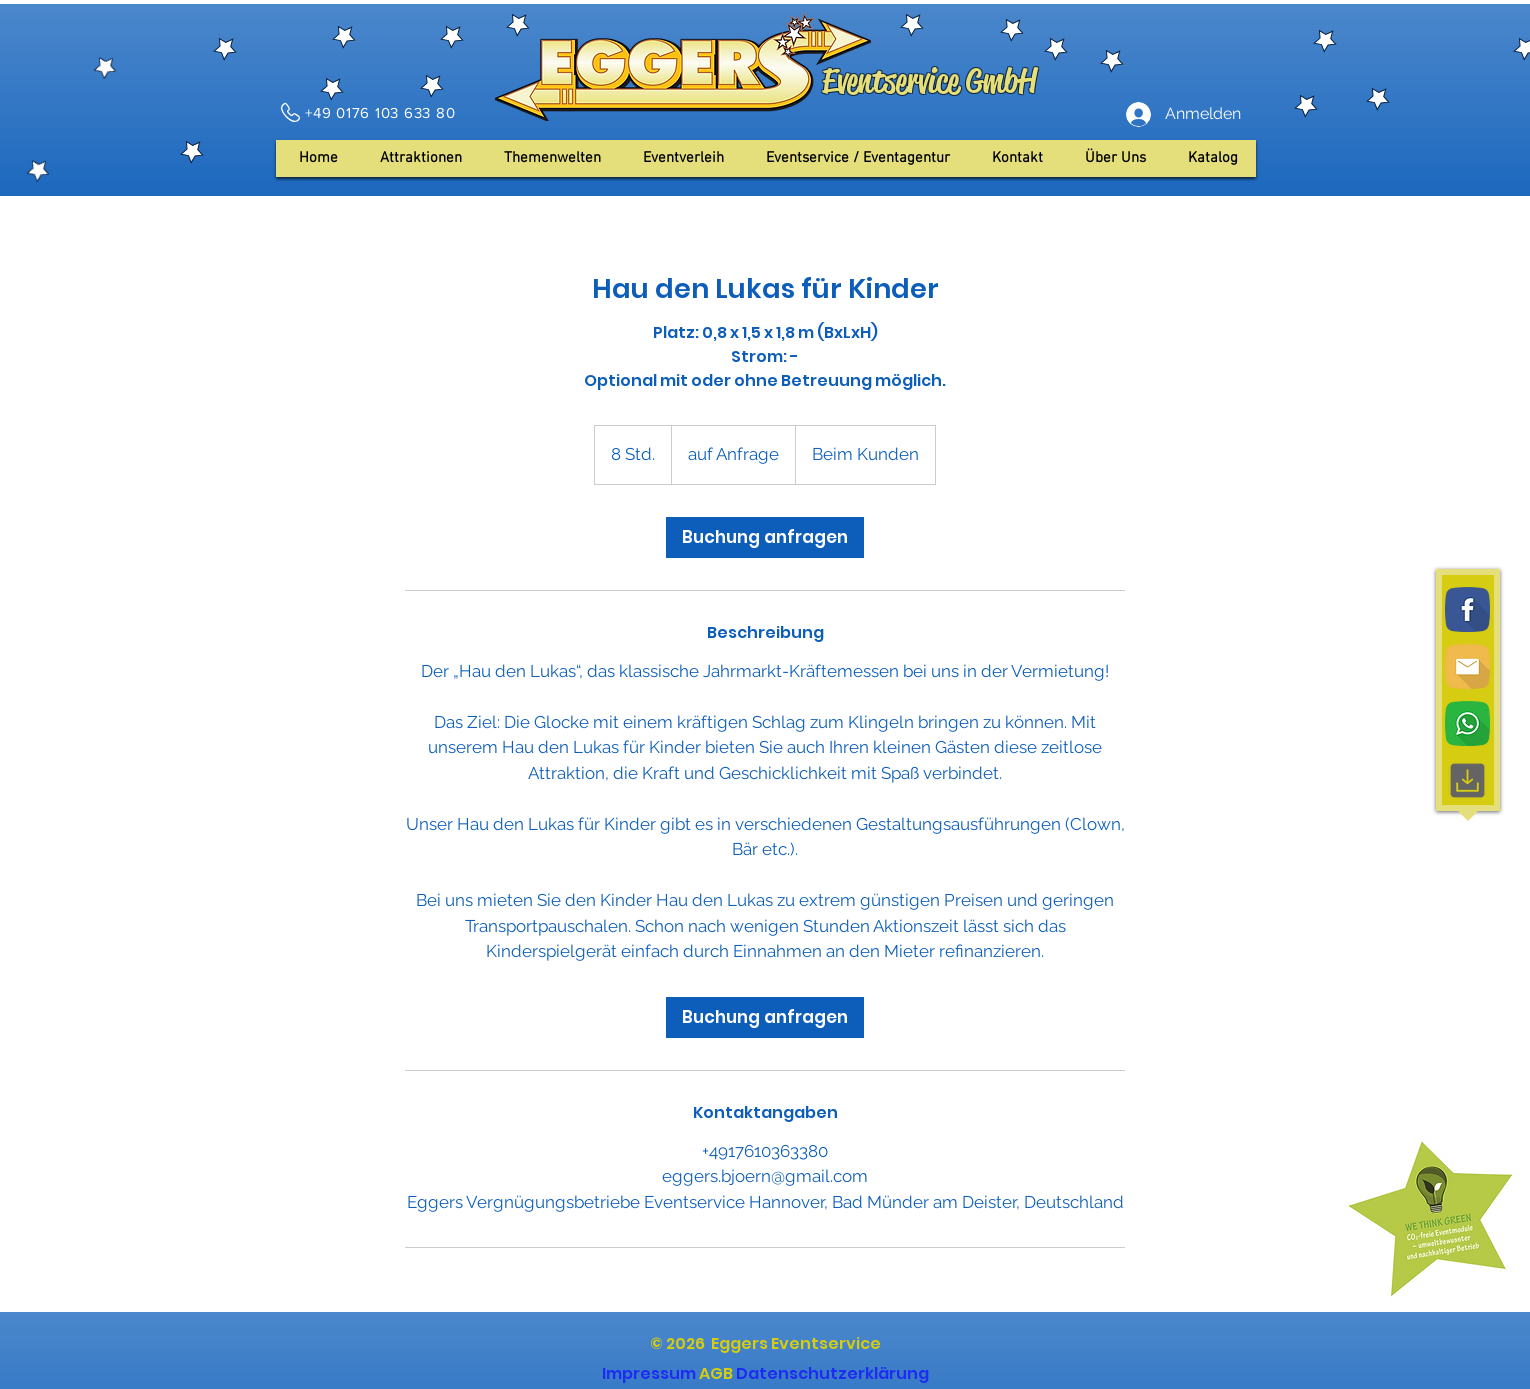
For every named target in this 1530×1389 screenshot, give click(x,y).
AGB (716, 1373)
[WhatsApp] (1467, 723)
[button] (1115, 158)
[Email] (1467, 666)
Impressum (649, 1373)
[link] (765, 537)
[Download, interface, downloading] (1467, 780)
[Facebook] (1467, 609)
